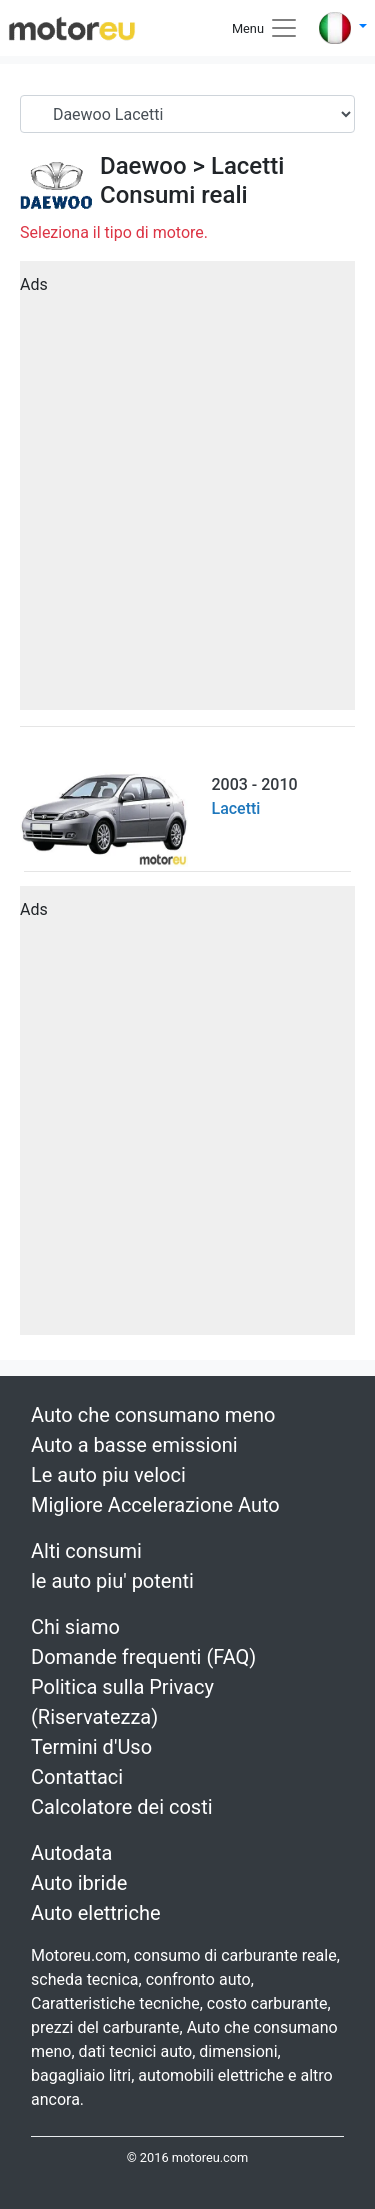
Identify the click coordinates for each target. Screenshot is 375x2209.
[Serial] (187, 114)
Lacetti (247, 166)
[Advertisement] (187, 492)
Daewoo (143, 166)
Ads (34, 284)
